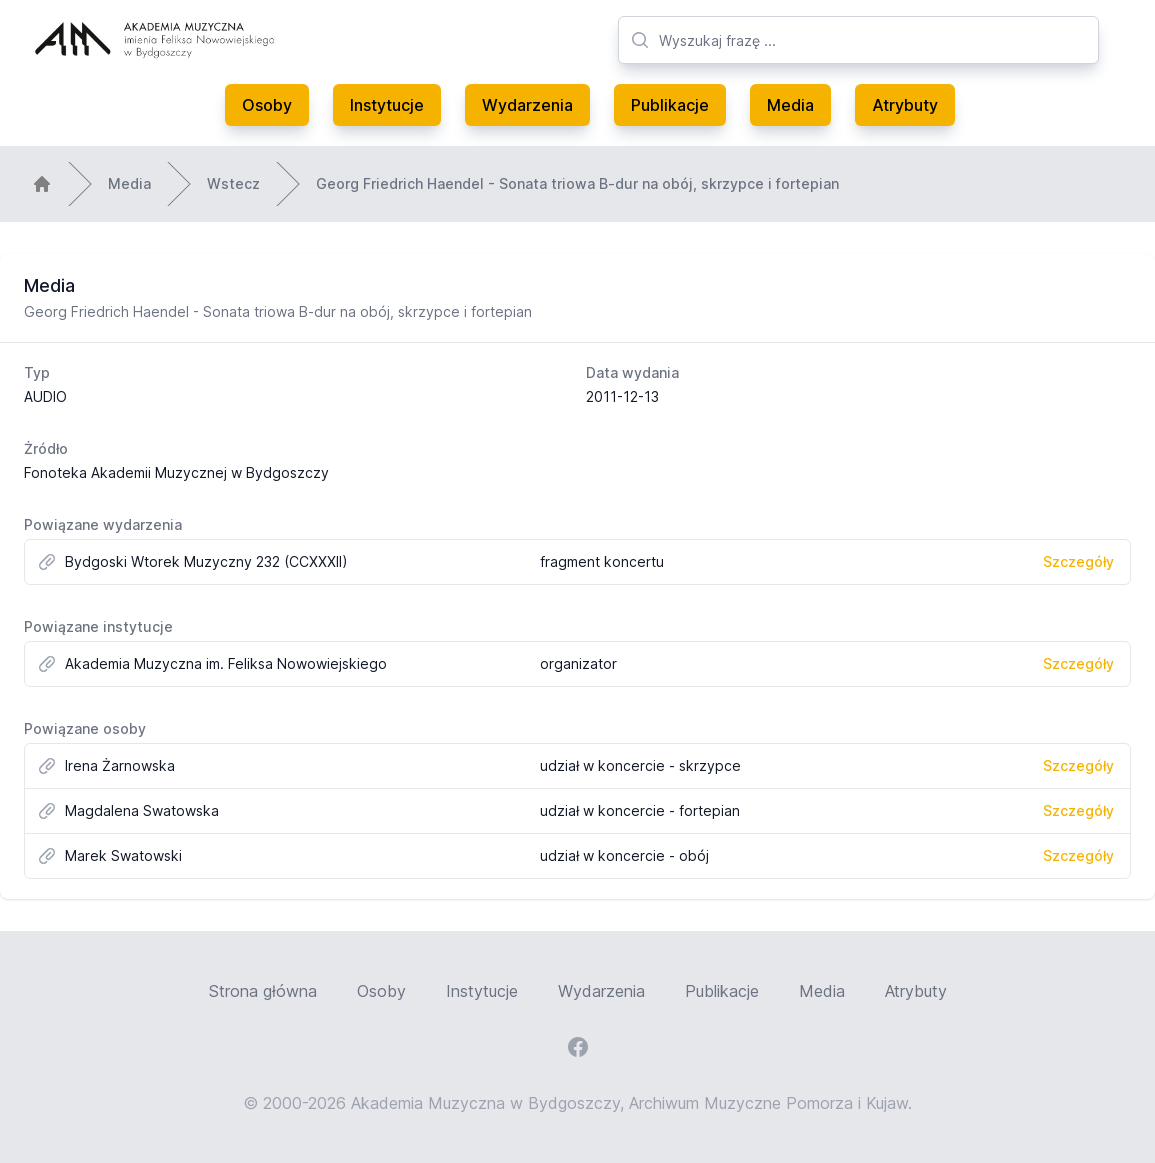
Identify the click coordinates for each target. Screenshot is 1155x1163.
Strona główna (263, 991)
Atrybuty (905, 105)
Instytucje (387, 105)
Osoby (267, 105)
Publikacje (670, 105)
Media (790, 105)
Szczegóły (1078, 561)
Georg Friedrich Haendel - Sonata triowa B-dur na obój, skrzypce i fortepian (577, 183)
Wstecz (233, 183)
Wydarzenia (527, 105)
